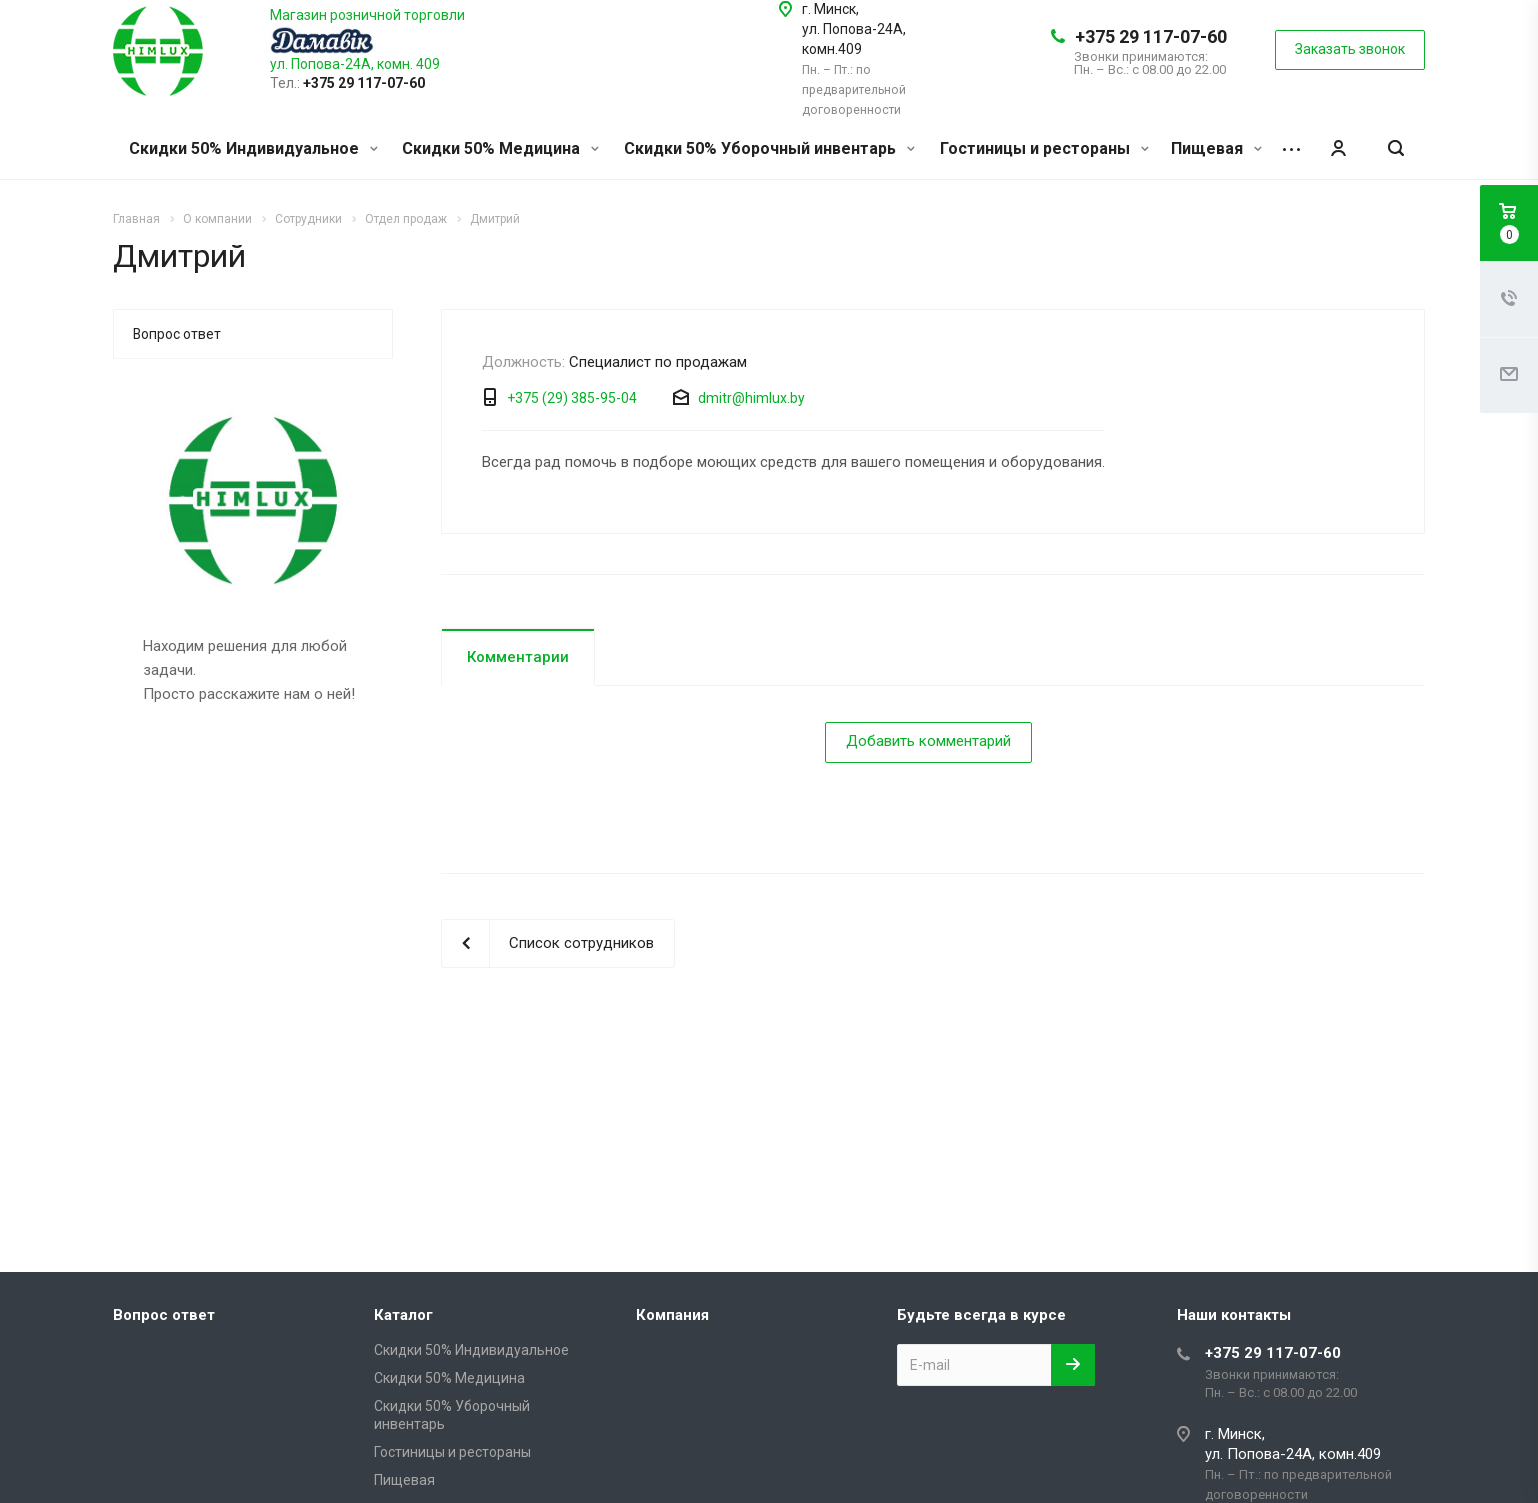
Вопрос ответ (177, 334)
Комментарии (518, 657)
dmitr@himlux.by (751, 398)
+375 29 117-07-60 (1151, 36)
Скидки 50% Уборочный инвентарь (769, 148)
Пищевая (1216, 148)
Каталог (403, 1315)
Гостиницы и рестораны (1044, 148)
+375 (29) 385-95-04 (572, 398)
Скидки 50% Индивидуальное (253, 148)
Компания (672, 1315)
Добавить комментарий (928, 741)
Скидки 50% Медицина (500, 148)
